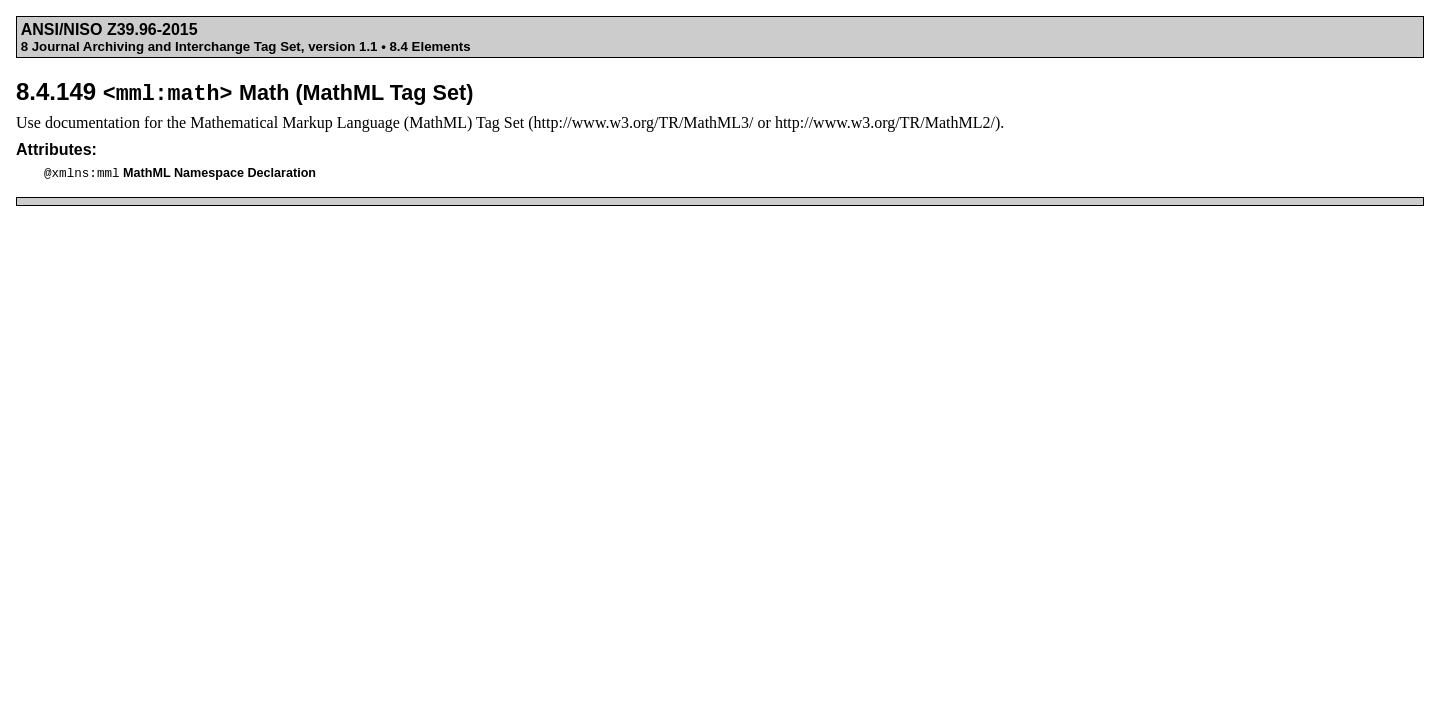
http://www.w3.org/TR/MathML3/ (644, 122)
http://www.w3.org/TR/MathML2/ (885, 122)
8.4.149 (244, 91)
